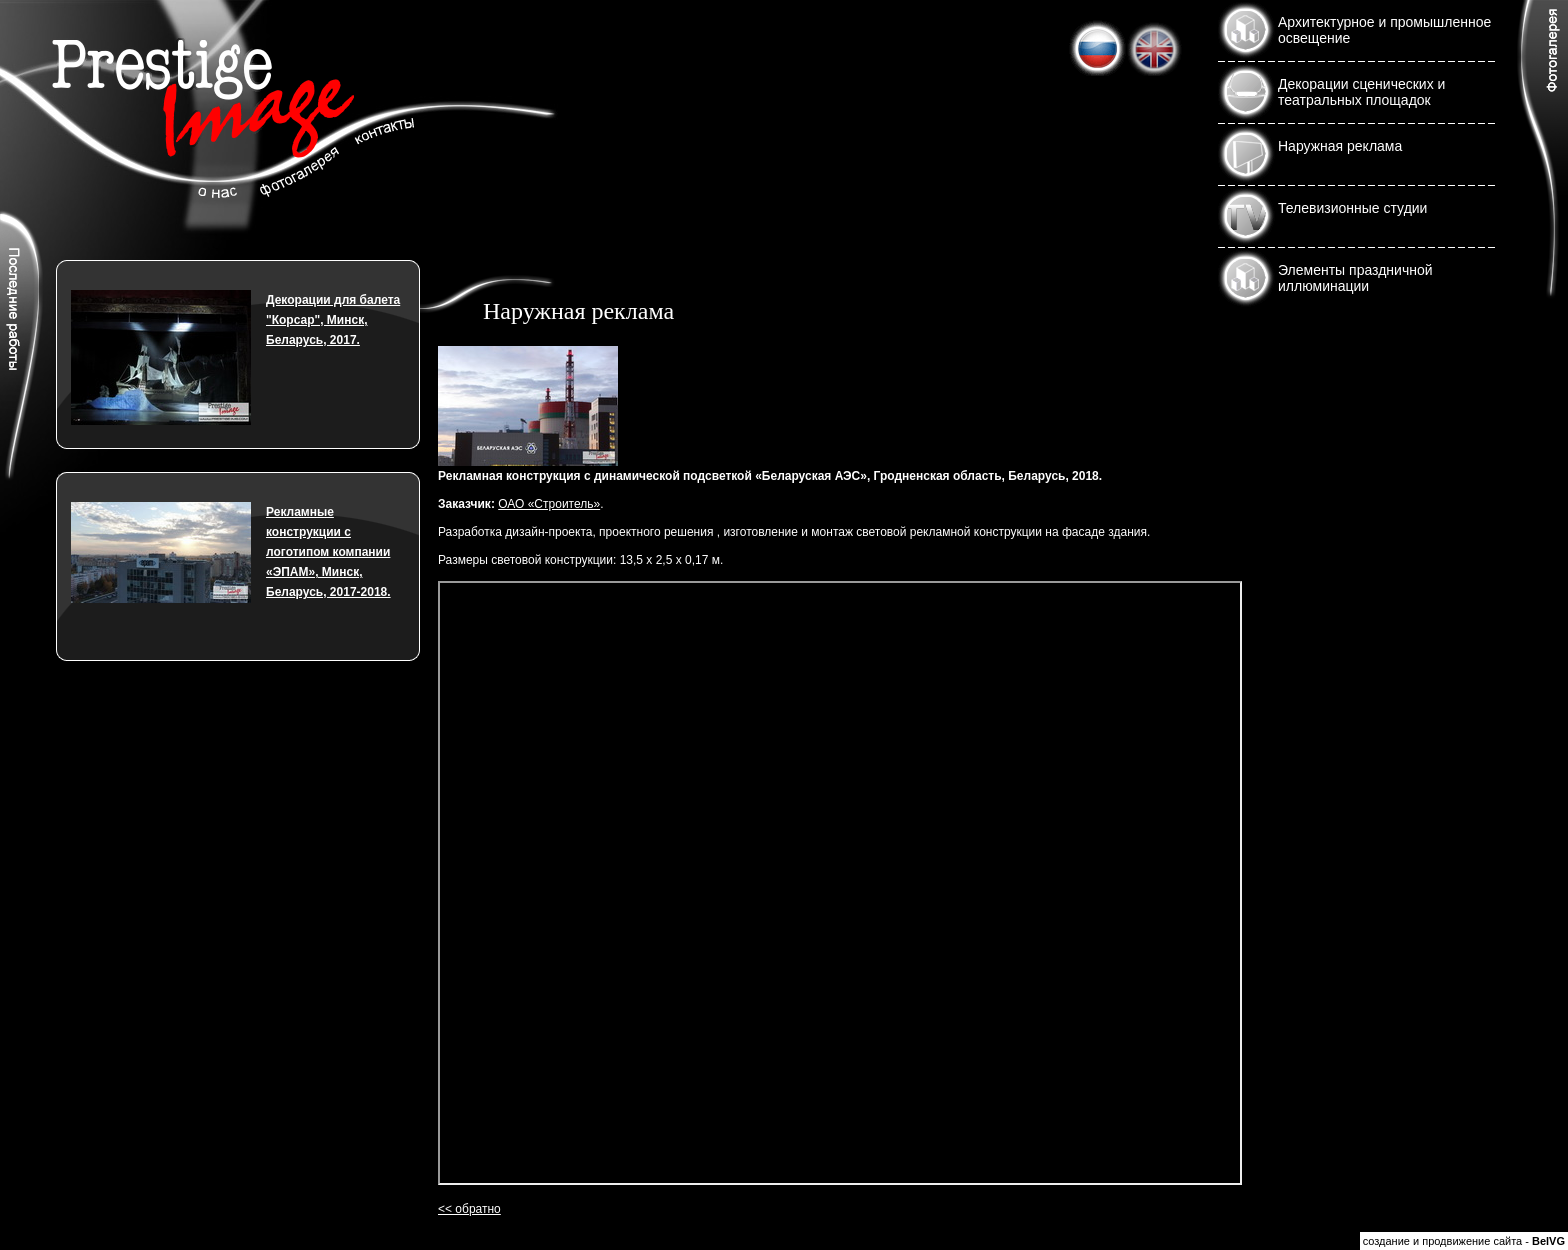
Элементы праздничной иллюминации (1355, 278)
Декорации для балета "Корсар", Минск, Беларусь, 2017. (333, 320)
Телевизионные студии (1352, 208)
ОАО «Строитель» (549, 504)
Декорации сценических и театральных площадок (1361, 92)
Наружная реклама (1340, 146)
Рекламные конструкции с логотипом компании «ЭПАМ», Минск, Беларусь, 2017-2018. (328, 552)
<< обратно (469, 1209)
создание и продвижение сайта (1443, 1241)
